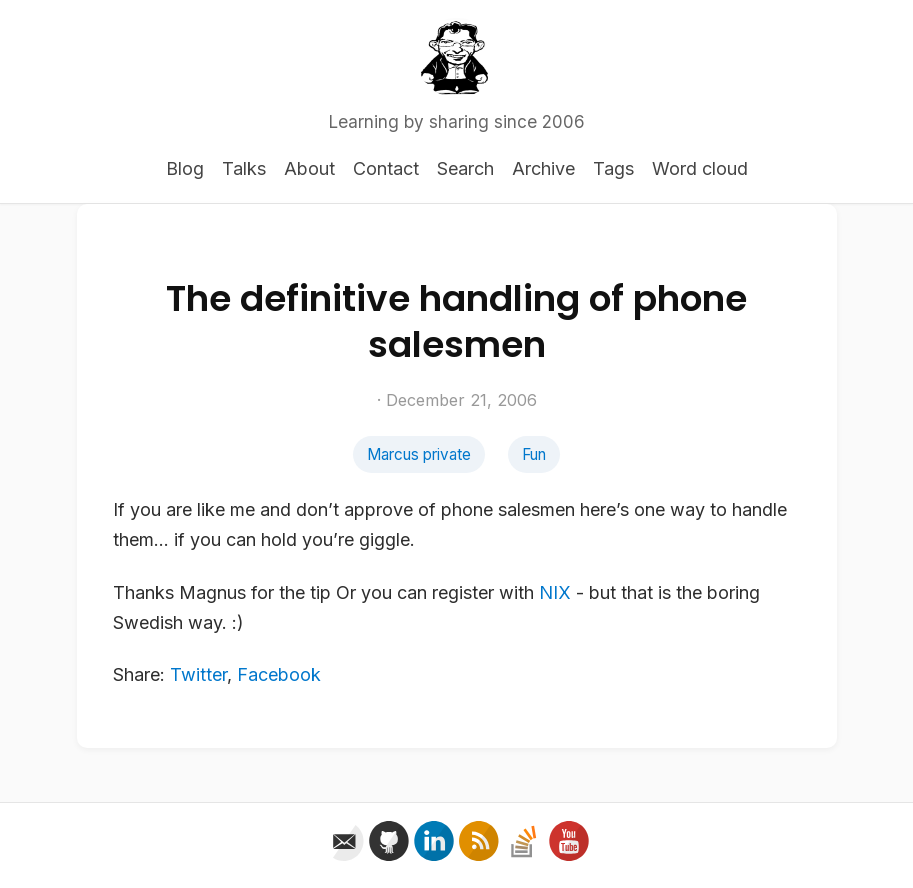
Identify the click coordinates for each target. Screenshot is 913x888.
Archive (543, 168)
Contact (386, 168)
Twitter (198, 674)
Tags (613, 168)
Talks (244, 168)
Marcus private (419, 454)
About (309, 168)
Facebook (279, 674)
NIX (555, 592)
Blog (185, 168)
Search (465, 168)
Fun (534, 454)
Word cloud (700, 168)
